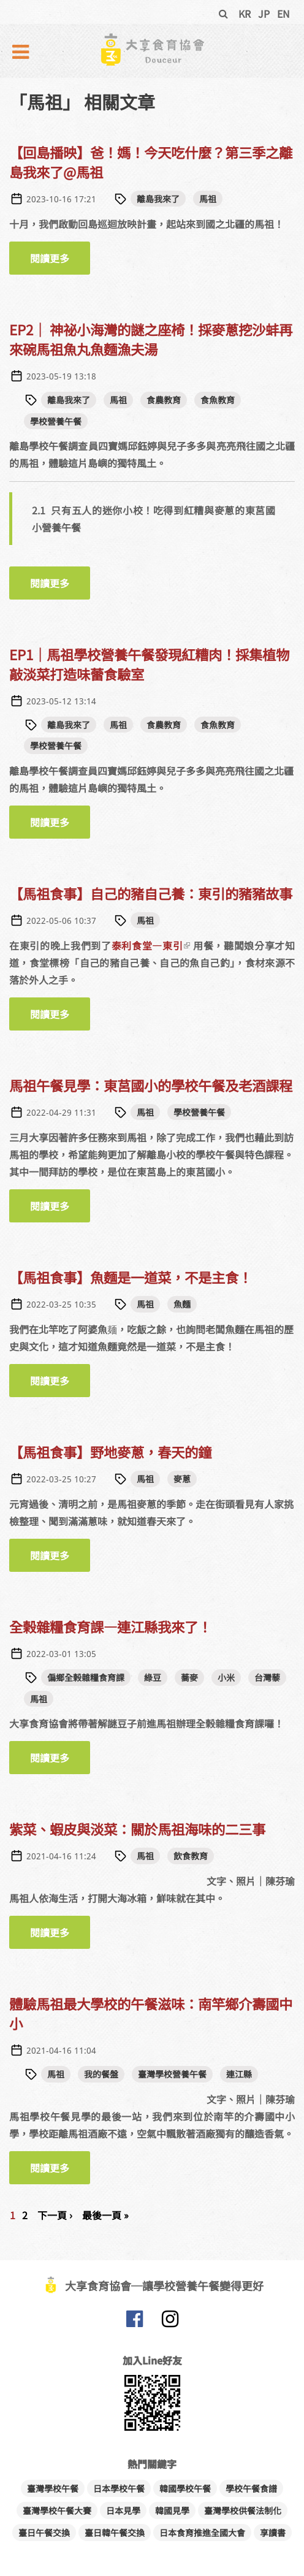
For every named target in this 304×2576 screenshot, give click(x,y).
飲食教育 (190, 1856)
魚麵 (182, 1304)
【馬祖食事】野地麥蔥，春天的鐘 (110, 1451)
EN (283, 13)
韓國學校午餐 (185, 2488)
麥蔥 (182, 1479)
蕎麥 (189, 1677)
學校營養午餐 (56, 421)
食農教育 (163, 400)
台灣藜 (267, 1677)
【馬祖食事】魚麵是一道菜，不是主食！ (130, 1277)
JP (264, 13)
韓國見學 (172, 2510)
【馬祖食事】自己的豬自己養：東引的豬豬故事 (150, 893)
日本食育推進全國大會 (202, 2532)
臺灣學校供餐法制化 (242, 2510)
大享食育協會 (134, 2321)
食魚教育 (217, 400)
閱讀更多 (60, 263)
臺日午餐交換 (44, 2532)
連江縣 (239, 2074)
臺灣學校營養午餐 (172, 2074)
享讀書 (273, 2532)
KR (244, 13)
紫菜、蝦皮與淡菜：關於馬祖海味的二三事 (137, 1829)
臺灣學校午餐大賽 (57, 2510)
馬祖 (207, 198)
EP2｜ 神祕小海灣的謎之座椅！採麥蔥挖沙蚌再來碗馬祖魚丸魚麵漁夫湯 (150, 339)
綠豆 (152, 1677)
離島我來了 (158, 198)
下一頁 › (54, 2215)
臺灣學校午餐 (52, 2488)
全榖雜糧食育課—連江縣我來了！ (110, 1626)
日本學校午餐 (119, 2488)
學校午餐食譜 (251, 2488)
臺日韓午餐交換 (115, 2532)
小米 (226, 1677)
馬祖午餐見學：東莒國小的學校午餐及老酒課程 (150, 1085)
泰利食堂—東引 (151, 945)
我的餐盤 (101, 2074)
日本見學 (123, 2510)
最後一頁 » (105, 2215)
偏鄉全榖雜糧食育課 (85, 1677)
